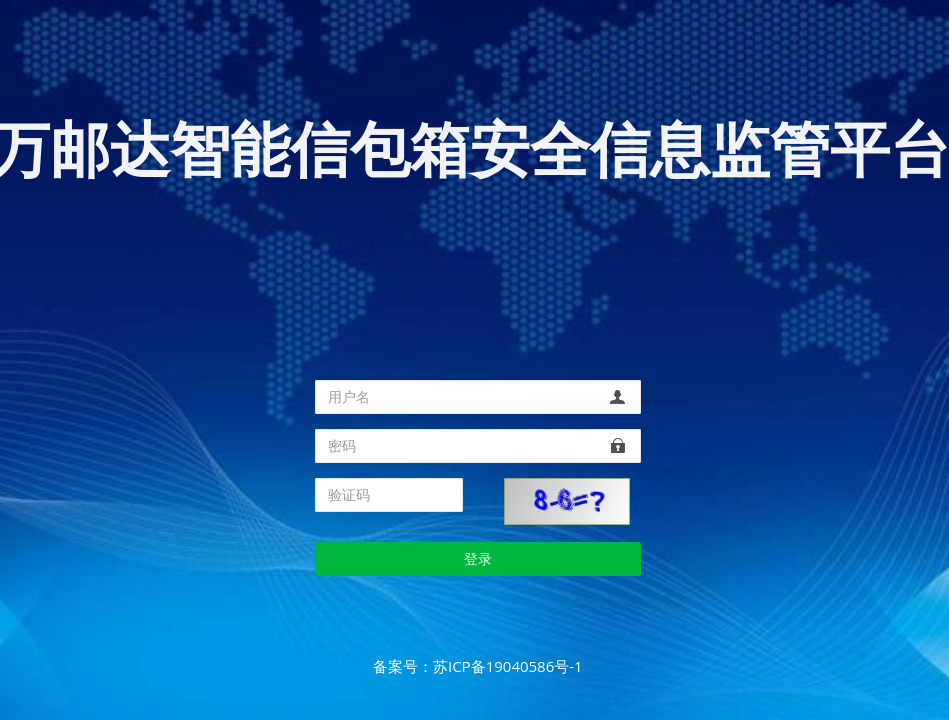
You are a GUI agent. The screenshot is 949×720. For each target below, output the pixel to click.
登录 (478, 558)
